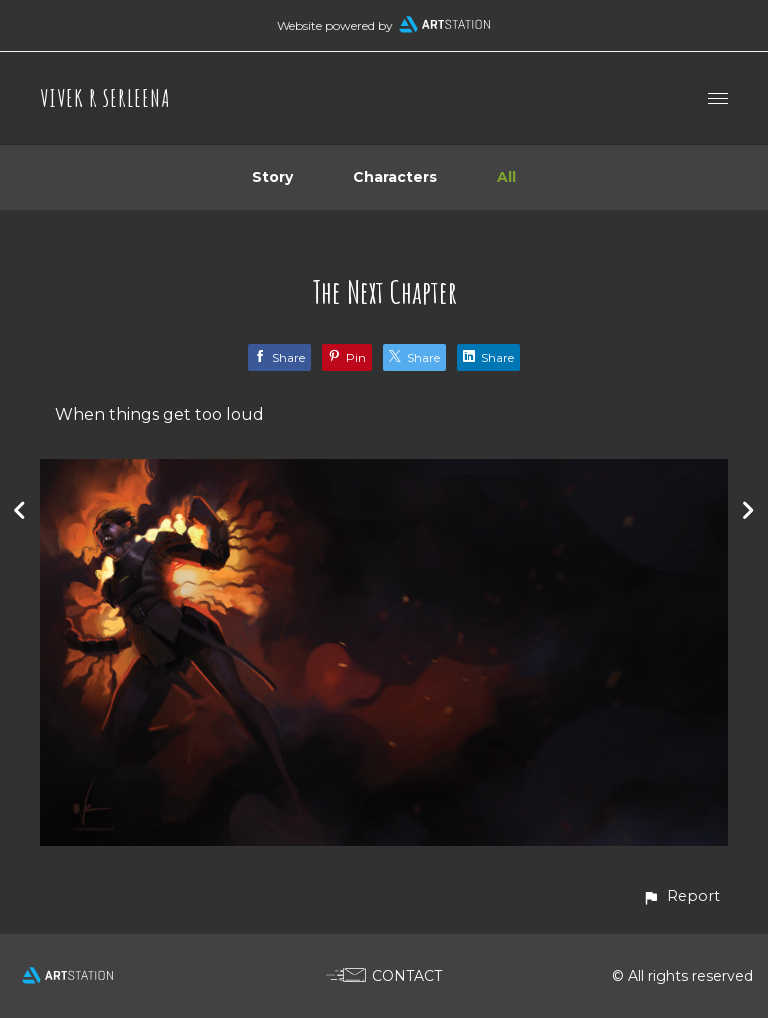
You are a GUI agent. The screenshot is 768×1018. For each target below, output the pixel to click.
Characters (395, 177)
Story (272, 177)
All (506, 177)
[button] (681, 896)
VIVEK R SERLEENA (105, 98)
